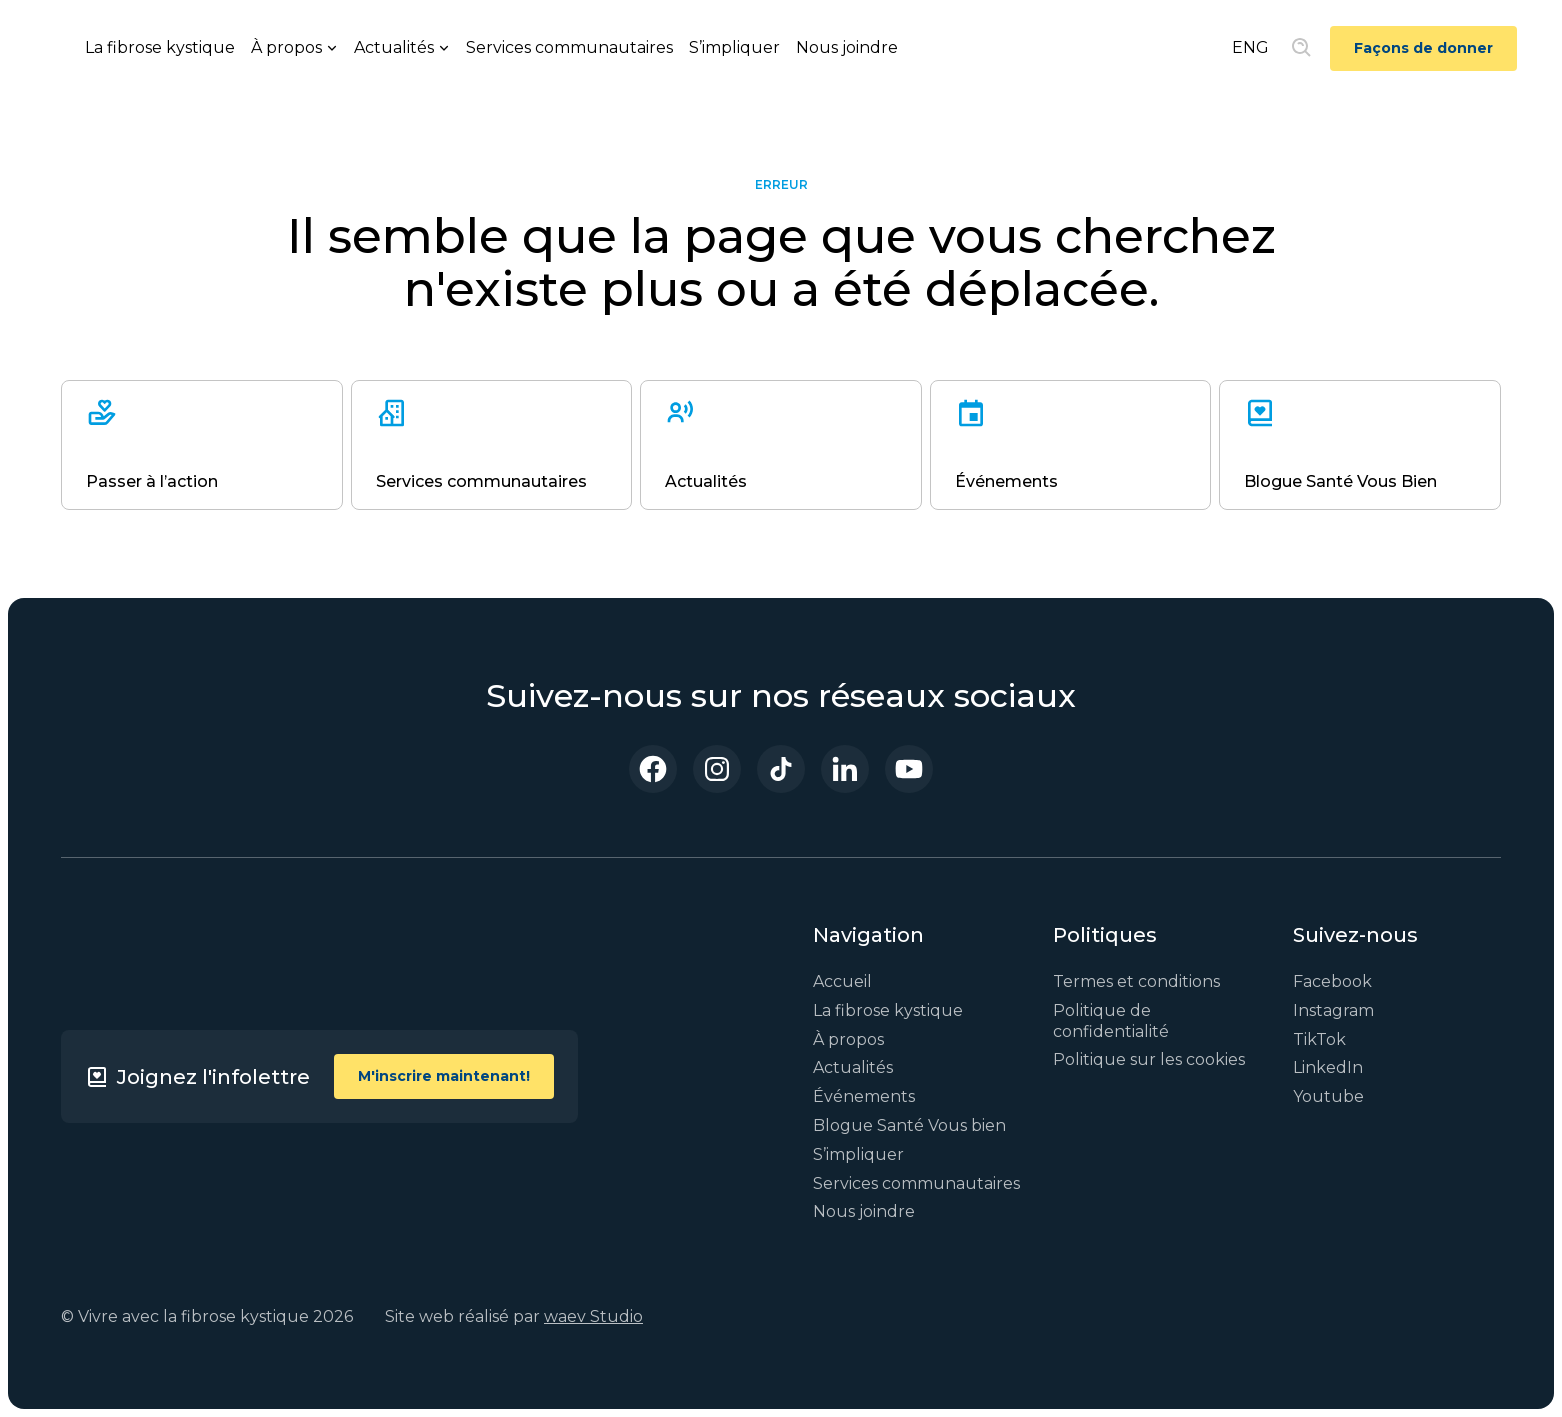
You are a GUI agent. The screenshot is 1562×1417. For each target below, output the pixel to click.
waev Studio (593, 1316)
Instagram (1333, 1010)
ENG (1250, 47)
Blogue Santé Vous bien (909, 1125)
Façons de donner (1423, 48)
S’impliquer (734, 47)
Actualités (853, 1067)
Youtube (1328, 1096)
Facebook (1332, 981)
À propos (848, 1039)
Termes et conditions (1136, 981)
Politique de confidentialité (1111, 1021)
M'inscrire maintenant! (444, 1076)
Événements (864, 1096)
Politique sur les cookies (1149, 1059)
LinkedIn (1328, 1067)
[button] (294, 48)
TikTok (1319, 1039)
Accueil (842, 981)
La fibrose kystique (160, 47)
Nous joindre (847, 47)
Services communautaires (569, 47)
